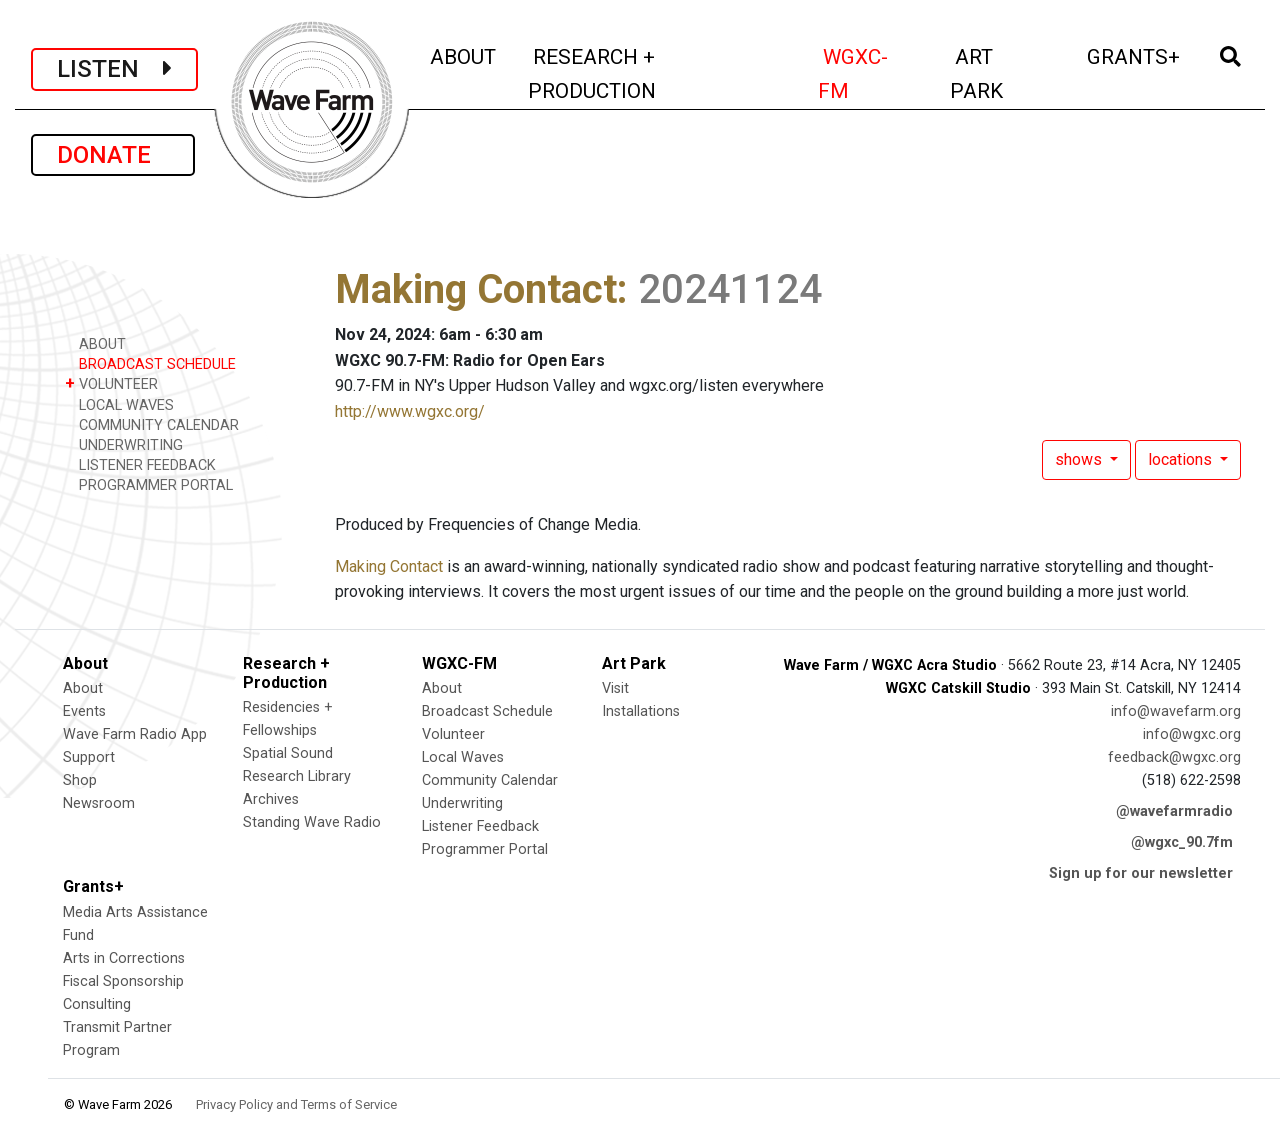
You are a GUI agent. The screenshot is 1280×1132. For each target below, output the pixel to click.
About (83, 688)
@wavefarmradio (1174, 811)
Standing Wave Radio (312, 822)
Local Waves (463, 757)
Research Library (297, 776)
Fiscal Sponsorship (123, 981)
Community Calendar (490, 780)
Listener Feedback (480, 826)
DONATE (113, 155)
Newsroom (99, 803)
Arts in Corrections (124, 958)
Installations (641, 711)
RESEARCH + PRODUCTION (634, 73)
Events (84, 711)
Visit (615, 688)
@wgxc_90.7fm (1182, 842)
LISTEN (114, 69)
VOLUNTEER (111, 383)
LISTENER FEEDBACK (140, 464)
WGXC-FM (872, 73)
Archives (271, 799)
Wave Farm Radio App (135, 734)
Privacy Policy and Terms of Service (296, 1104)
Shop (80, 780)
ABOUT (464, 54)
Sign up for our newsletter (1141, 873)
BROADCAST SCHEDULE (150, 363)
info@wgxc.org (1192, 734)
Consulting (97, 1004)
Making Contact (476, 289)
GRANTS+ (1135, 54)
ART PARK (1004, 73)
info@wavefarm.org (1176, 711)
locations (1182, 459)
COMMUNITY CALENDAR (152, 424)
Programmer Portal (485, 849)
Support (89, 757)
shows (1080, 459)
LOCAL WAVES (119, 404)
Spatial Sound (288, 753)
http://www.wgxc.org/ (410, 411)
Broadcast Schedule (487, 711)
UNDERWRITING (124, 444)
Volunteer (453, 734)
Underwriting (462, 803)
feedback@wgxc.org (1174, 757)
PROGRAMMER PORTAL (149, 484)
